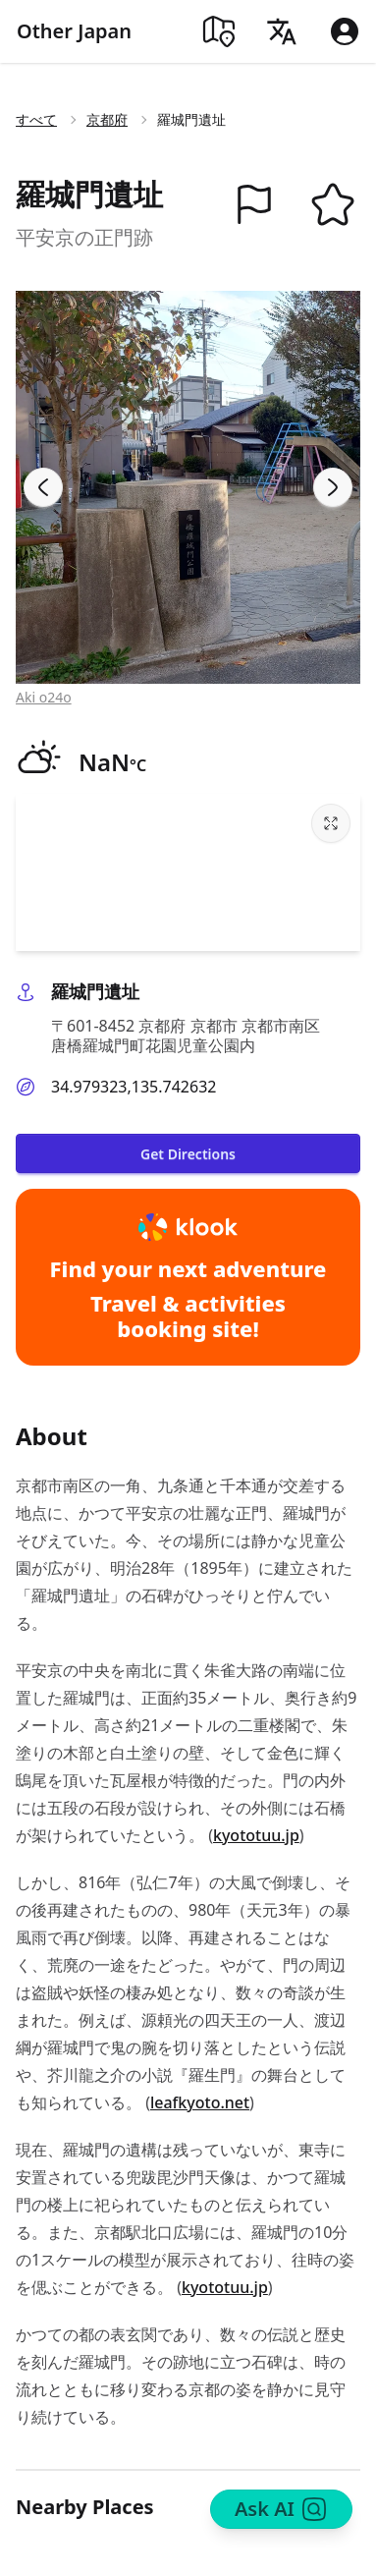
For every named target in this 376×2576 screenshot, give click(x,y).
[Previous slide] (43, 487)
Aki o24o (44, 697)
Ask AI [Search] (281, 2509)
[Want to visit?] (332, 204)
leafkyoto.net (199, 2102)
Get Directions (188, 1154)
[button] (254, 204)
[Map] (219, 31)
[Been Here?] (254, 204)
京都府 (107, 119)
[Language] (281, 31)
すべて (36, 119)
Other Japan (74, 31)
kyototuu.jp (256, 1835)
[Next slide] (332, 487)
